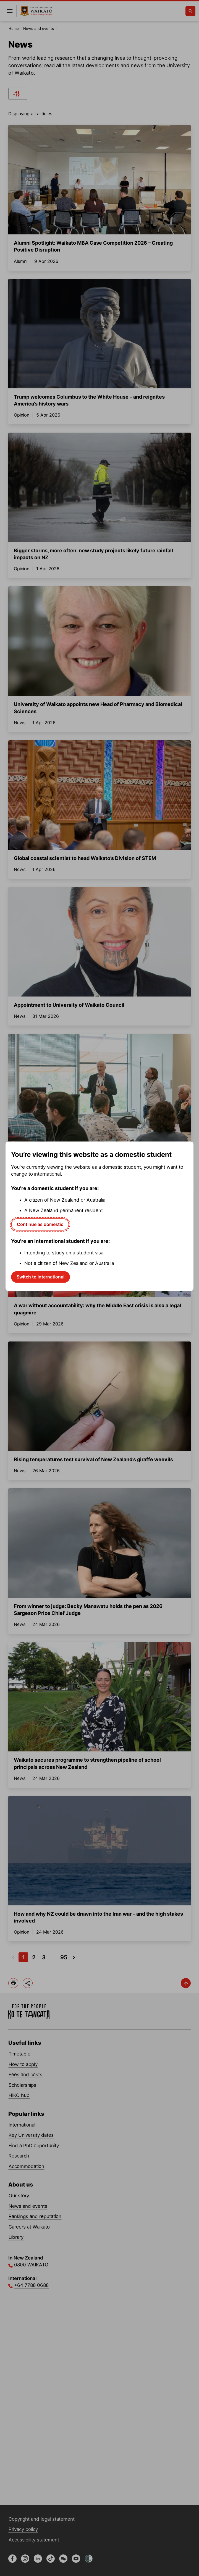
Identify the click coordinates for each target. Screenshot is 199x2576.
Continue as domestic (40, 1224)
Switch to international (40, 1277)
